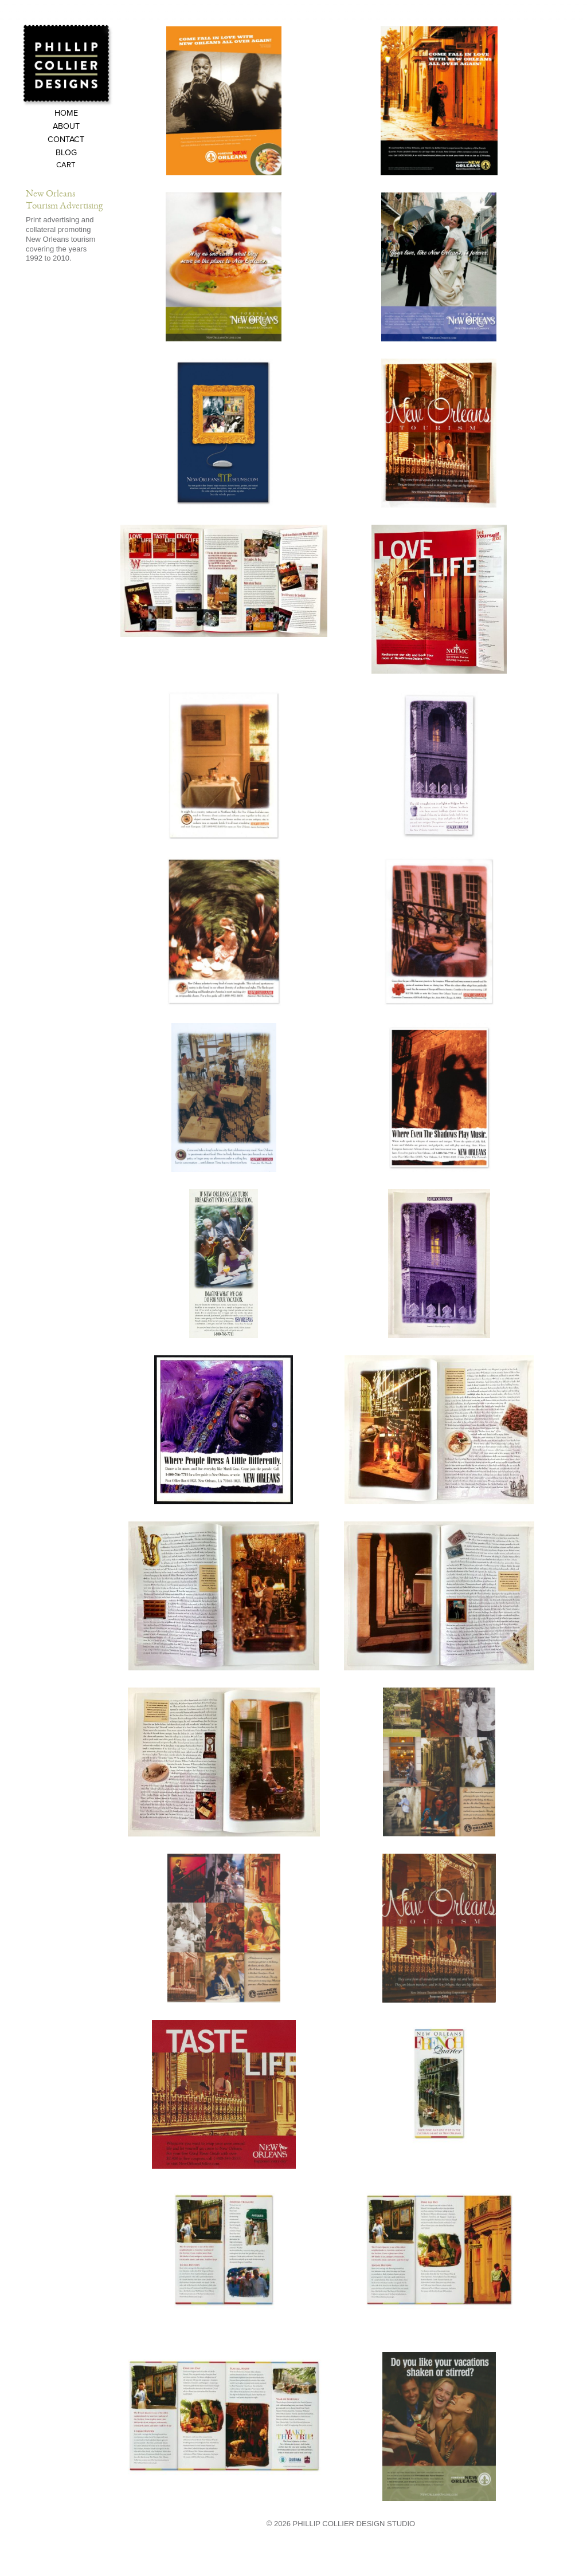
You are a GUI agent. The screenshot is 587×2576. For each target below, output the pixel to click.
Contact (66, 140)
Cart (66, 165)
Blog (66, 153)
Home (66, 113)
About (66, 127)
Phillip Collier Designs (68, 65)
